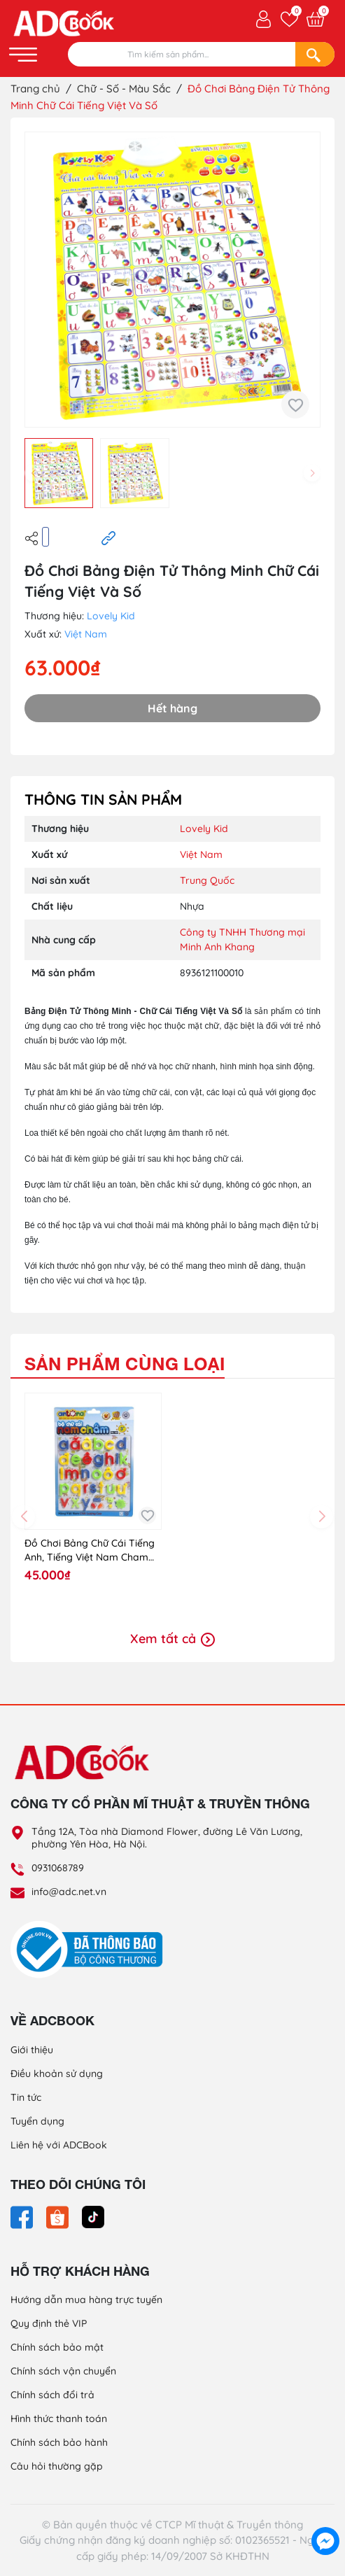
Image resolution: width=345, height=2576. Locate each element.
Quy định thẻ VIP (48, 2323)
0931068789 (57, 1867)
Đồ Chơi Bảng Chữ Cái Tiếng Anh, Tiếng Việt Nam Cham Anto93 (89, 1550)
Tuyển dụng (37, 2121)
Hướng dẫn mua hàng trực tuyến (86, 2299)
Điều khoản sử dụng (56, 2073)
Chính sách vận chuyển (63, 2371)
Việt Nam (85, 634)
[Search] (315, 54)
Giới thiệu (31, 2049)
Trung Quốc (207, 880)
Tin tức (25, 2097)
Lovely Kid (111, 616)
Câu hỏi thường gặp (56, 2466)
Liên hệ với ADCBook (58, 2145)
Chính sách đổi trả (52, 2394)
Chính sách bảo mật (57, 2347)
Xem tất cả (172, 1639)
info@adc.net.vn (68, 1891)
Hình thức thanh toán (58, 2418)
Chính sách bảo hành (59, 2442)
